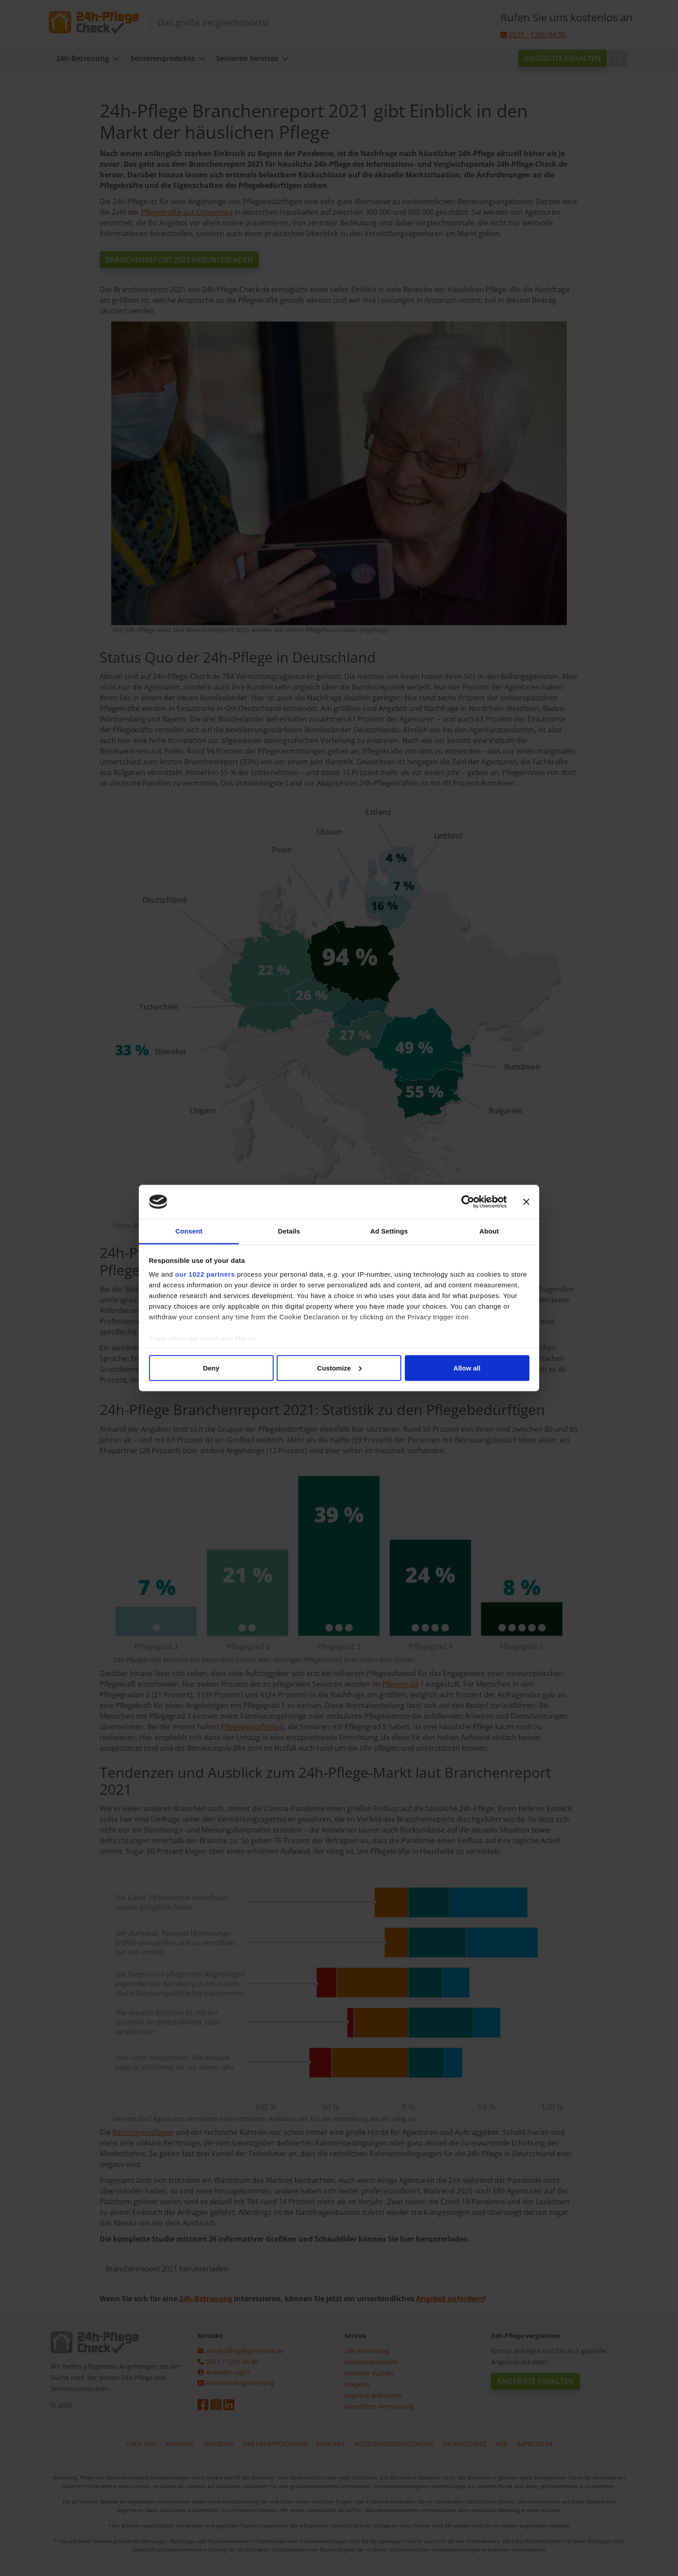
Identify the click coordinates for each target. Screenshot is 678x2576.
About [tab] (489, 1231)
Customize (339, 1367)
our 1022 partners (205, 1274)
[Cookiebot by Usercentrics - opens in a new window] (468, 1202)
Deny (211, 1367)
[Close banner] (526, 1202)
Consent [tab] (188, 1231)
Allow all (466, 1367)
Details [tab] (289, 1231)
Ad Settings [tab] (389, 1231)
